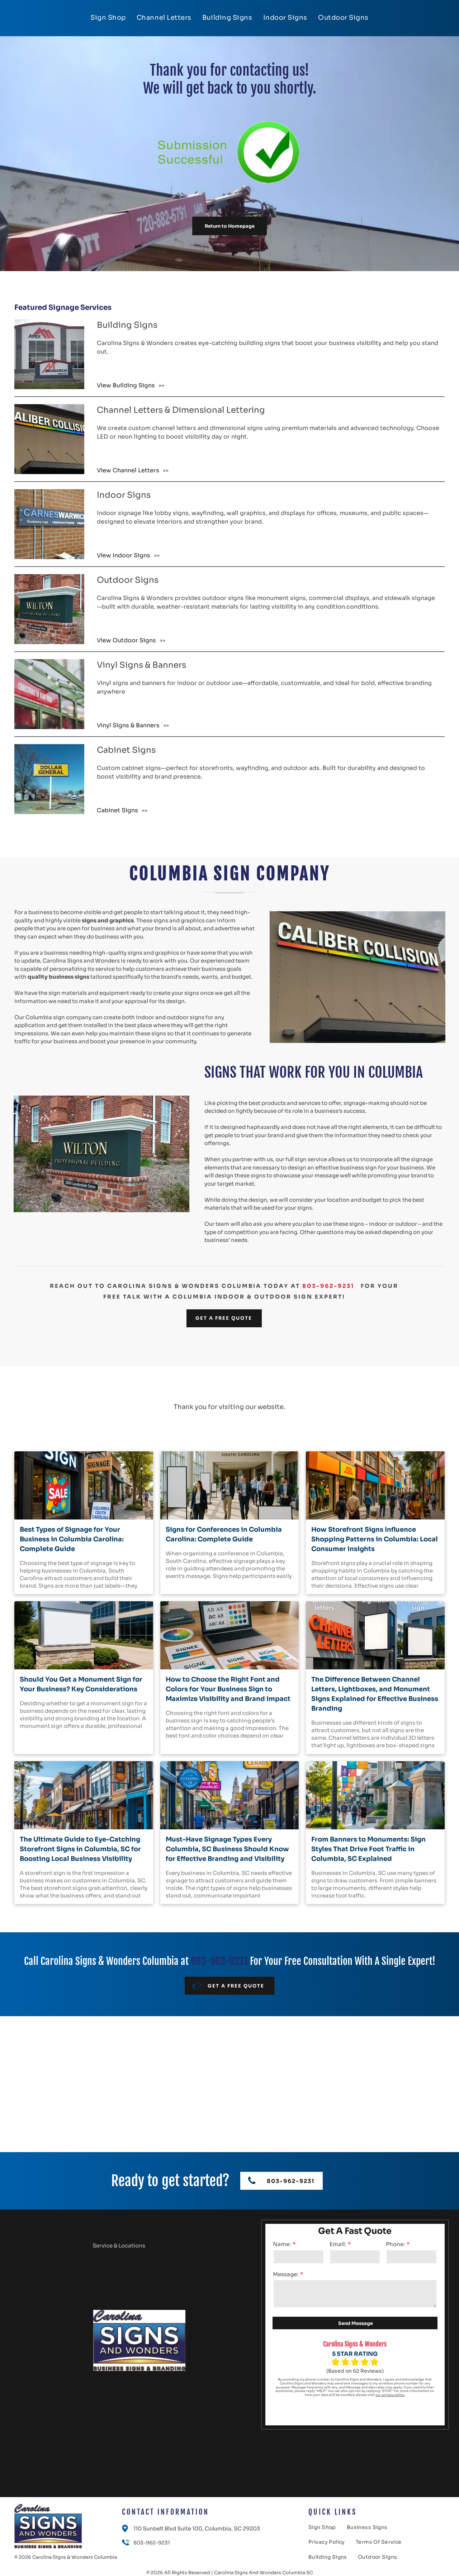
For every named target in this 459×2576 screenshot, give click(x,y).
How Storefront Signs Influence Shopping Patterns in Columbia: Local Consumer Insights (374, 1539)
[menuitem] (108, 17)
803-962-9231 (328, 1285)
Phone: (395, 2244)
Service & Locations (119, 2245)
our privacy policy (389, 2395)
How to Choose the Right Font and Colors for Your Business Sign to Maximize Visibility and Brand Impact (228, 1689)
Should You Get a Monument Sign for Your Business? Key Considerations (81, 1684)
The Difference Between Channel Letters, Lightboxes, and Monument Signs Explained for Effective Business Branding (374, 1693)
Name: (282, 2244)
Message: (285, 2274)
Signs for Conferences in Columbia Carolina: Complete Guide (224, 1534)
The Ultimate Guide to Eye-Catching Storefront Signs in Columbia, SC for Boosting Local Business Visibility (80, 1849)
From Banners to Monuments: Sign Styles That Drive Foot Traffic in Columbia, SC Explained (368, 1849)
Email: (338, 2244)
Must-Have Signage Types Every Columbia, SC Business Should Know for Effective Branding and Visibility (227, 1849)
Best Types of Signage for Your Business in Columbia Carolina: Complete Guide (72, 1539)
